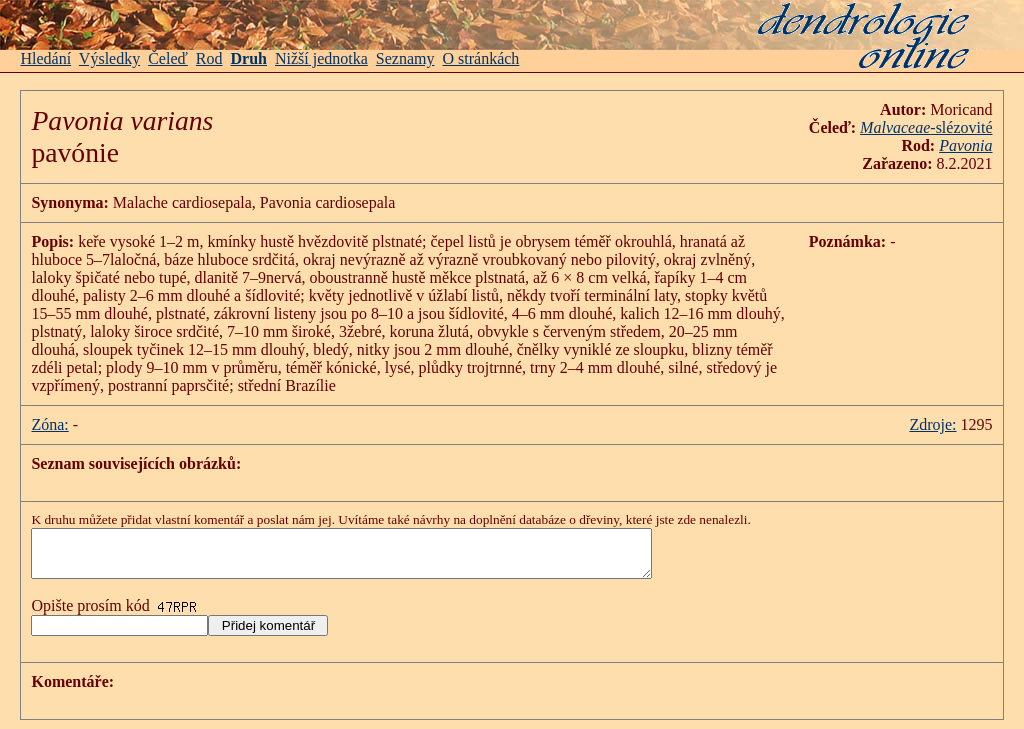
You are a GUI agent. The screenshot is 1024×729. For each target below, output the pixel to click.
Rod (209, 58)
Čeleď (168, 58)
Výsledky (109, 58)
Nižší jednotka (321, 58)
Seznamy (405, 58)
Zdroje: (932, 424)
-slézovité (926, 127)
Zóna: (49, 424)
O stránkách (481, 58)
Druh (249, 58)
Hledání (45, 58)
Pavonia (965, 145)
